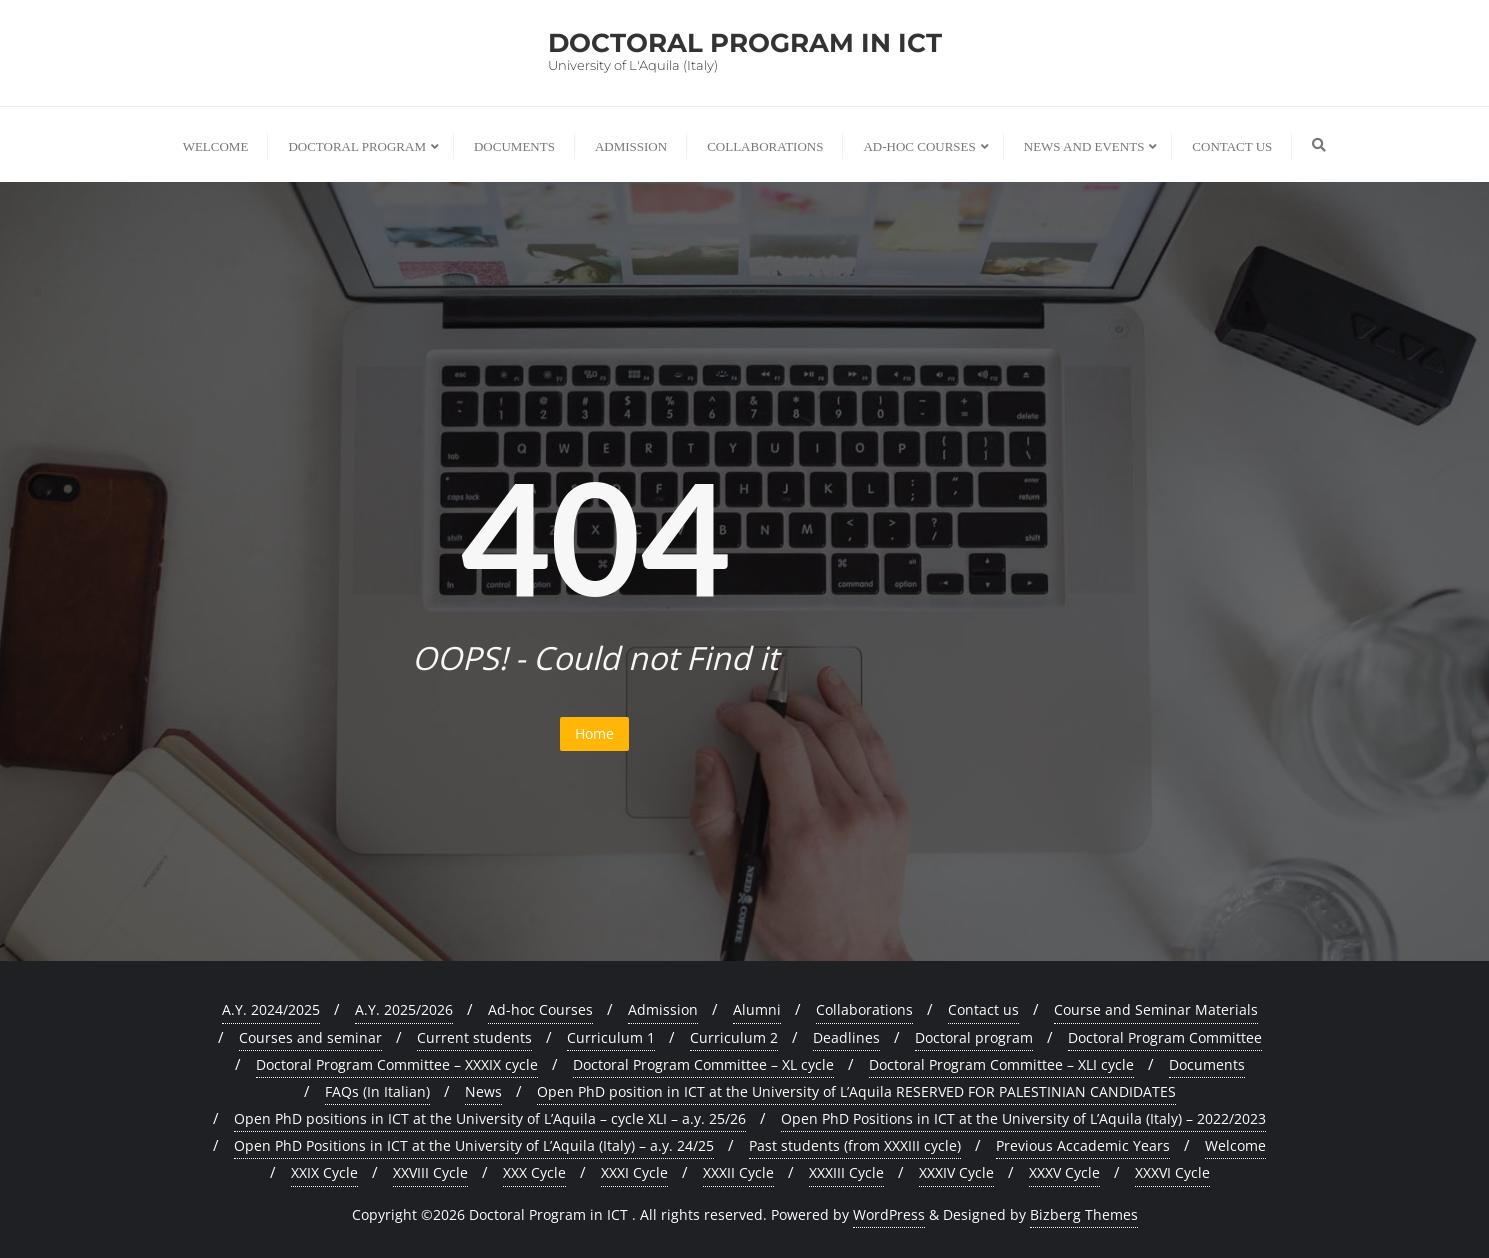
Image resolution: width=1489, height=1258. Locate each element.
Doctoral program (974, 1037)
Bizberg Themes (1084, 1214)
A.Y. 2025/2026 (404, 1009)
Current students (474, 1037)
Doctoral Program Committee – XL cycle (703, 1064)
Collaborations (864, 1009)
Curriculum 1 (611, 1037)
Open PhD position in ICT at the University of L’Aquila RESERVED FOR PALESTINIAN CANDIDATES (856, 1091)
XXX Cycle (534, 1172)
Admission (663, 1009)
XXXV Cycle (1064, 1172)
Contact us (983, 1009)
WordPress (889, 1214)
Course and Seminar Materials (1156, 1009)
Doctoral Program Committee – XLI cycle (1001, 1064)
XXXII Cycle (738, 1172)
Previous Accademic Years (1083, 1145)
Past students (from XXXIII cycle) (855, 1145)
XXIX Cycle (324, 1172)
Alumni (757, 1009)
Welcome (1235, 1145)
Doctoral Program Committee (1165, 1037)
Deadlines (846, 1037)
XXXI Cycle (634, 1172)
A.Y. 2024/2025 (271, 1009)
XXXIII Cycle (846, 1172)
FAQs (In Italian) (377, 1091)
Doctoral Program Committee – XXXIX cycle (397, 1064)
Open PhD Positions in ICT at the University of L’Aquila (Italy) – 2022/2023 (1023, 1118)
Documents (1207, 1064)
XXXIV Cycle (956, 1172)
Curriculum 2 (734, 1037)
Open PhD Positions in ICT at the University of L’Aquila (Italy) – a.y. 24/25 (474, 1145)
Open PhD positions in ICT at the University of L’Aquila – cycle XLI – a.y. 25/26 (490, 1118)
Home (594, 733)
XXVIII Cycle (430, 1172)
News (483, 1091)
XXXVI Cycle (1172, 1172)
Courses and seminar (310, 1037)
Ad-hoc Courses (540, 1009)
